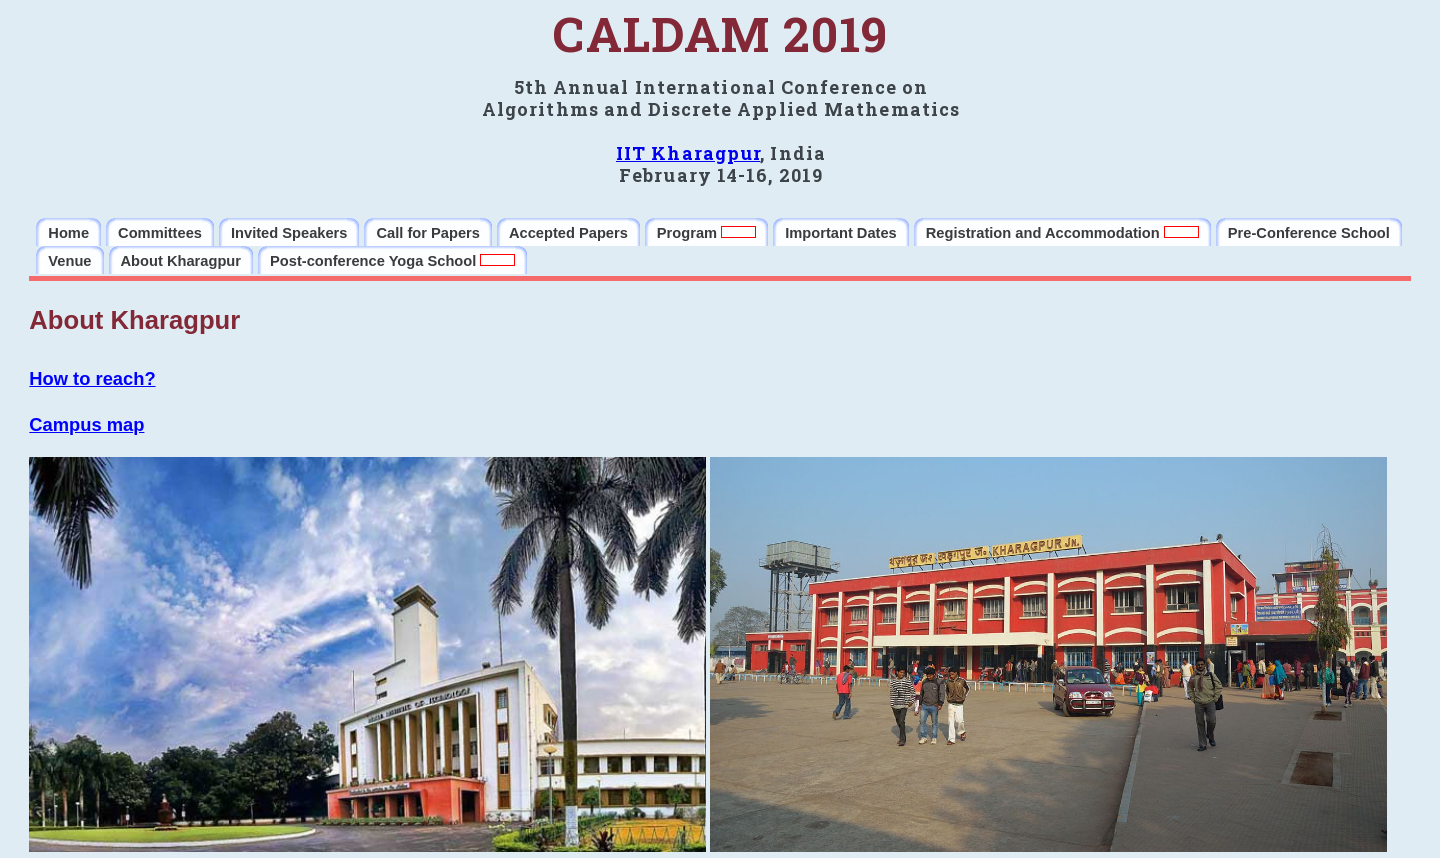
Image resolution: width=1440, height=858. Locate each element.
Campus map (86, 424)
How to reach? (92, 378)
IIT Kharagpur (688, 153)
